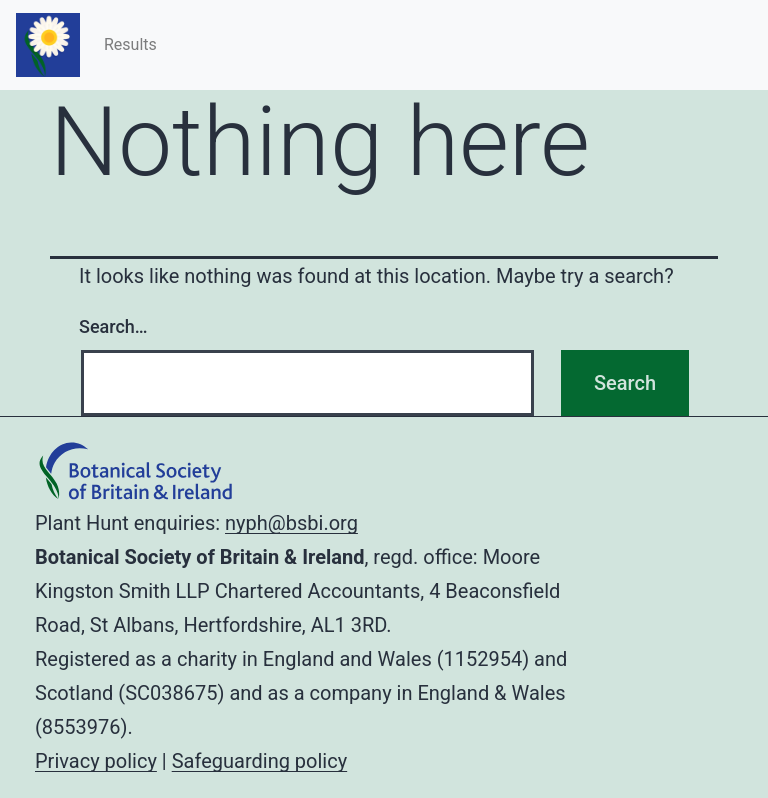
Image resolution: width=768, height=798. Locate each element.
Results (130, 44)
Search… (113, 326)
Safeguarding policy (259, 761)
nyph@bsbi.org (291, 523)
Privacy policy (96, 761)
